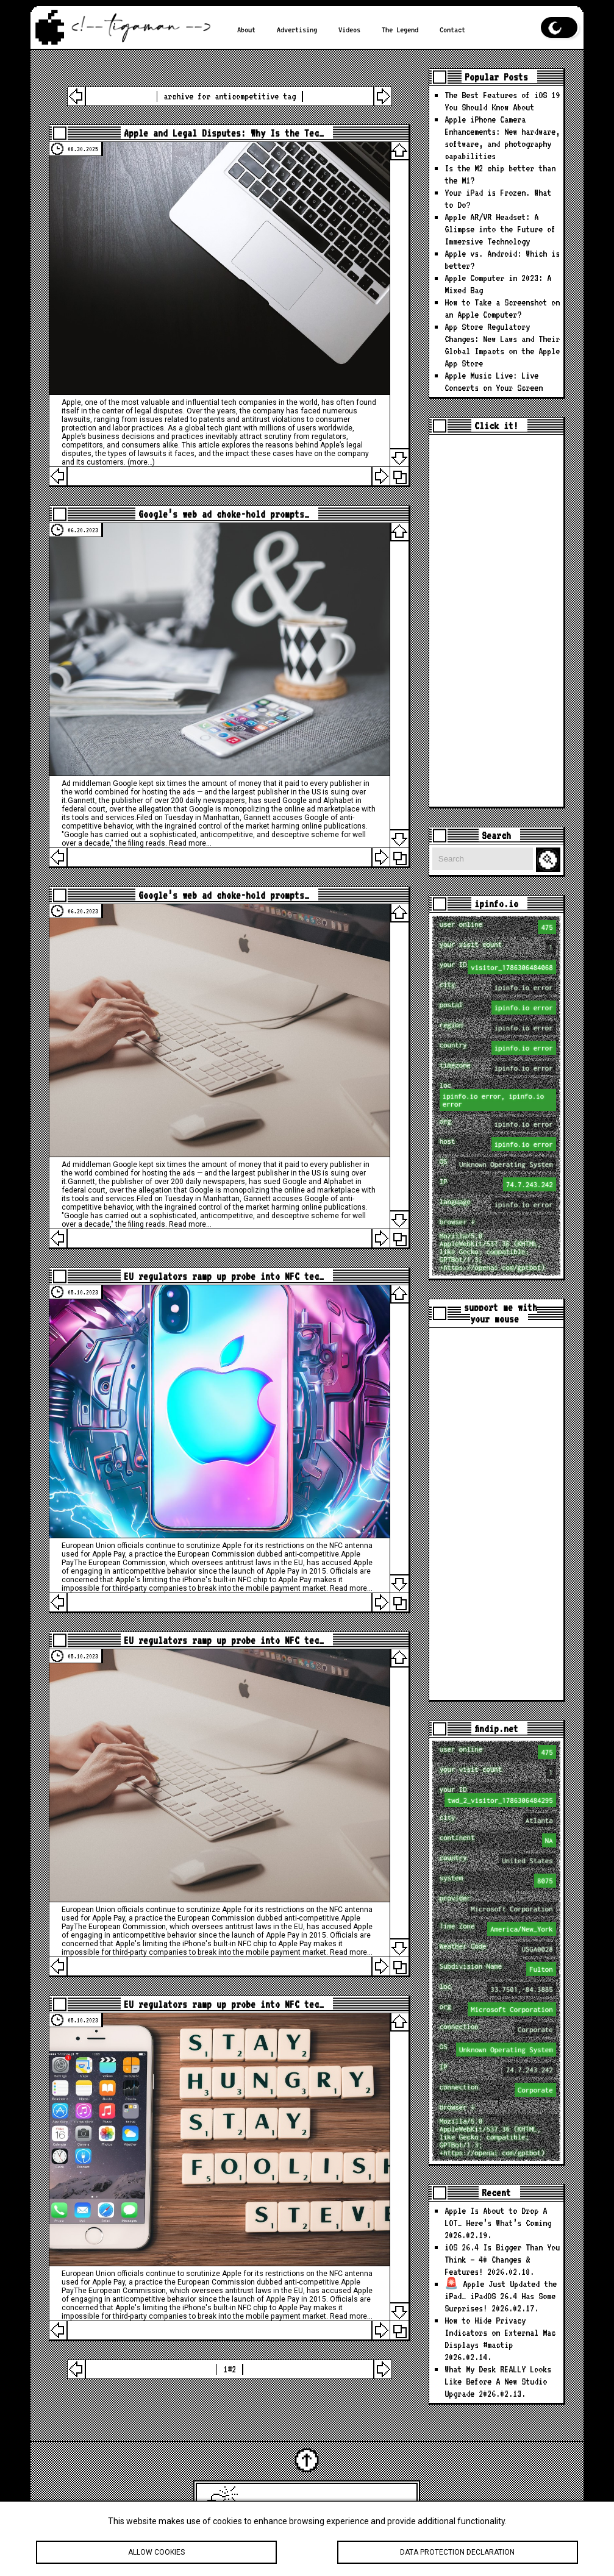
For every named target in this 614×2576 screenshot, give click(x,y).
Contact (452, 29)
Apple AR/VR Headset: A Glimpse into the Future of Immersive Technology (499, 229)
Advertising (297, 29)
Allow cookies (156, 2552)
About (246, 29)
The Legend (400, 29)
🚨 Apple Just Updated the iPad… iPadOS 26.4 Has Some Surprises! (500, 2296)
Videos (349, 29)
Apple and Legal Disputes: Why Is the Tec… (224, 133)
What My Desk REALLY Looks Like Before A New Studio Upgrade (497, 2381)
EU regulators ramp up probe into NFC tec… (224, 1276)
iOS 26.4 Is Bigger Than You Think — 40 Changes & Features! (502, 2259)
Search (550, 860)
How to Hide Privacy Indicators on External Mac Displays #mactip (499, 2332)
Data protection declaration (457, 2552)
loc (498, 1096)
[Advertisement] (496, 621)
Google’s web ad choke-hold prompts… (223, 514)
